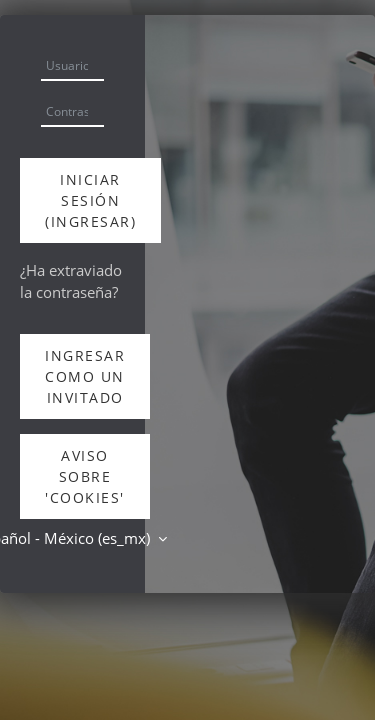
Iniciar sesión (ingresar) (90, 200)
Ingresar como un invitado (85, 376)
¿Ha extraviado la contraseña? (71, 281)
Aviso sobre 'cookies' (85, 476)
